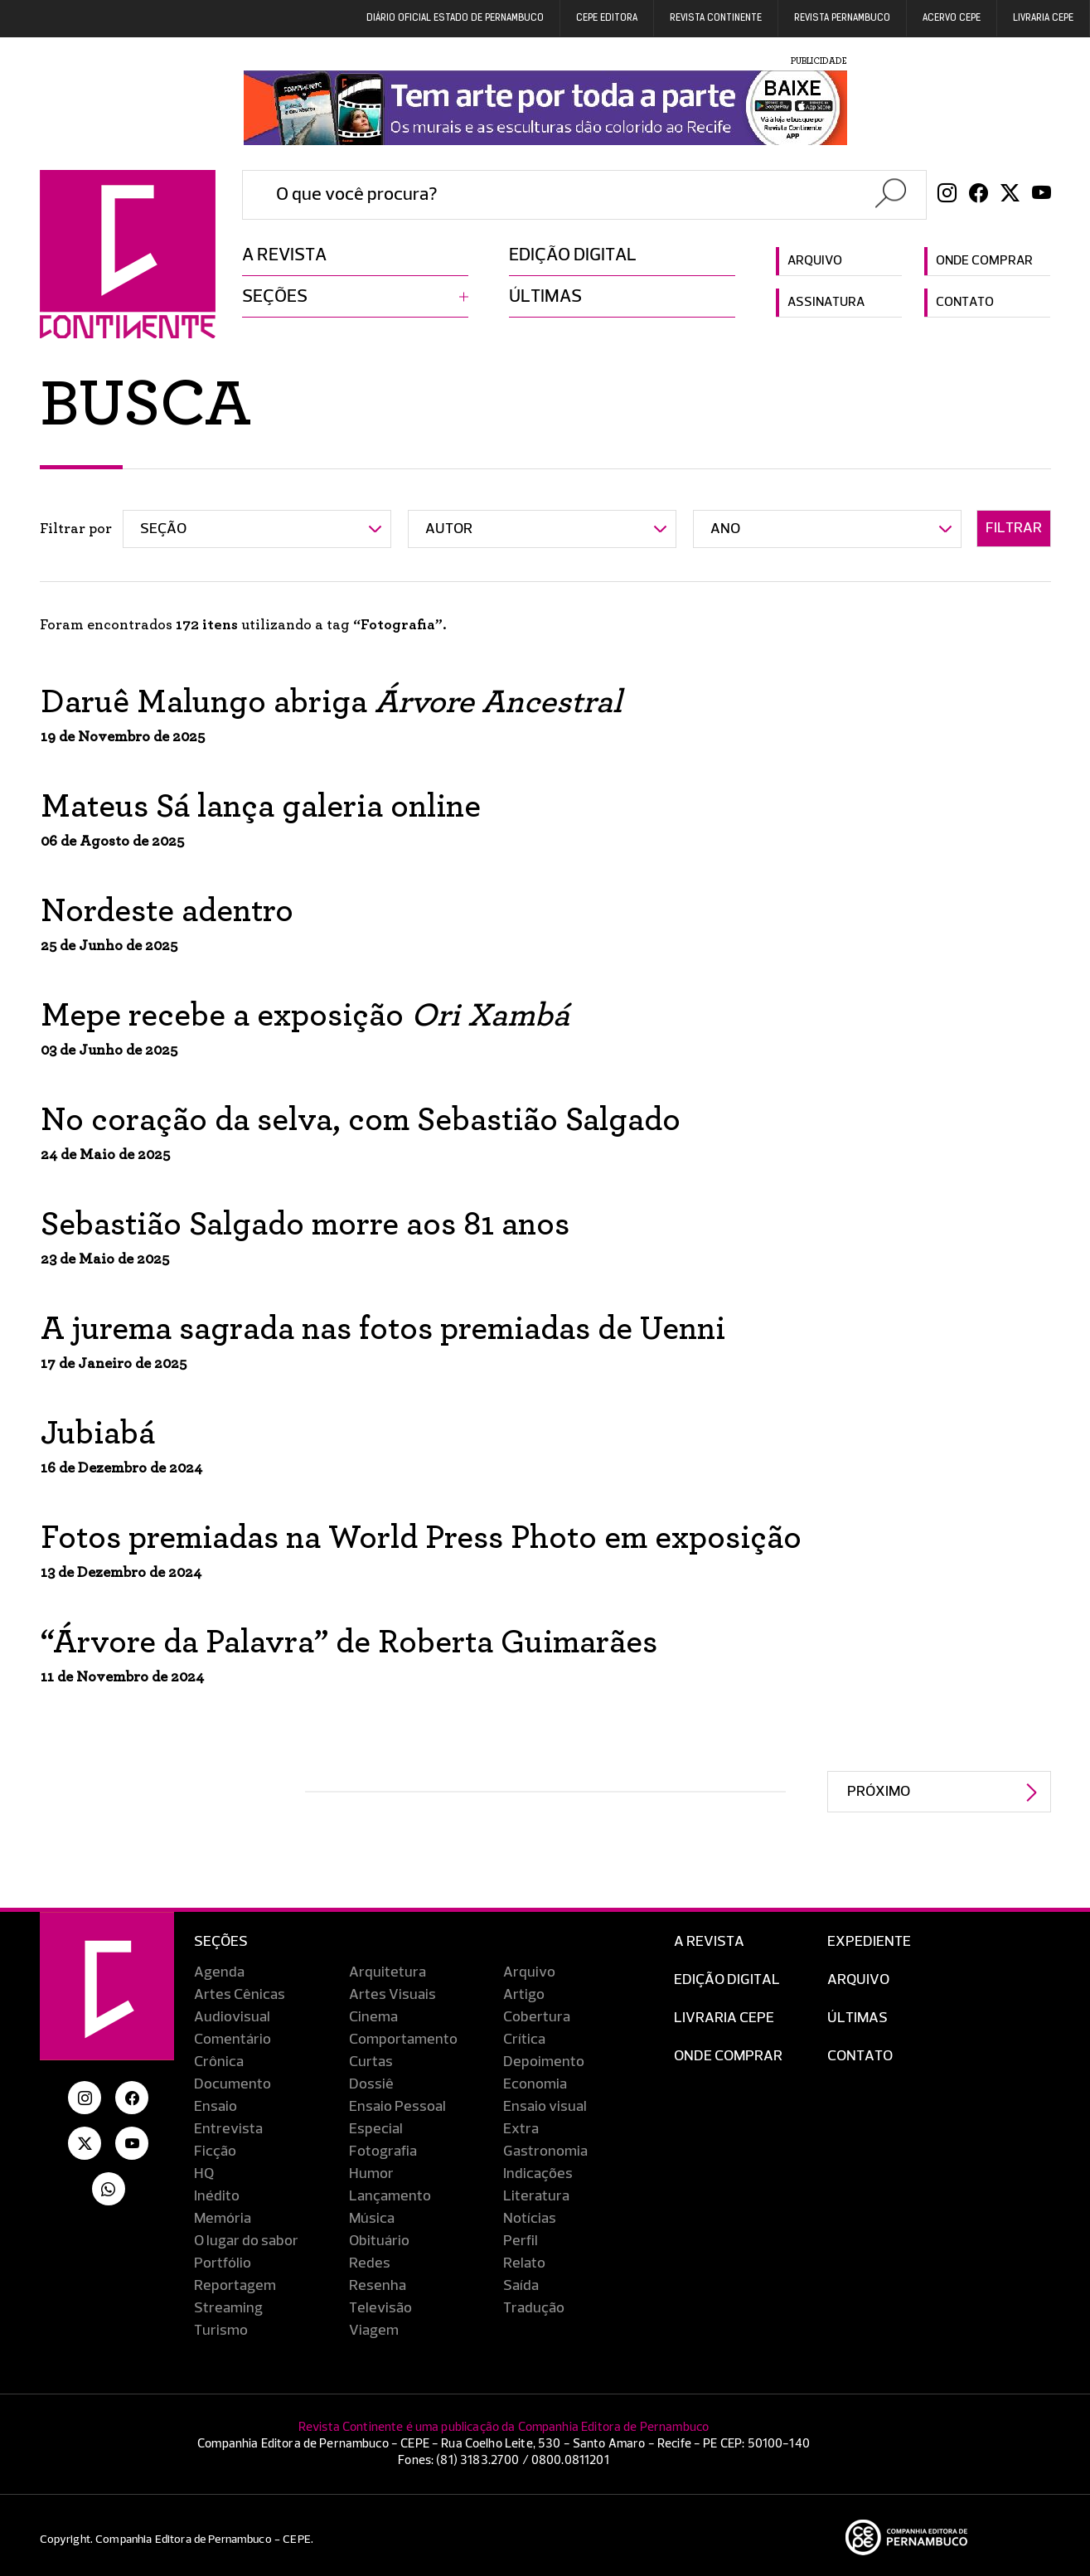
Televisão (380, 2308)
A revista (284, 255)
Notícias (529, 2218)
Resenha (377, 2285)
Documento (232, 2084)
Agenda (219, 1972)
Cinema (373, 2017)
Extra (521, 2129)
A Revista (709, 1941)
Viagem (374, 2330)
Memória (222, 2218)
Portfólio (222, 2263)
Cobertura (536, 2017)
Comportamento (403, 2039)
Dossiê (371, 2084)
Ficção (215, 2151)
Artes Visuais (392, 1994)
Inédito (217, 2196)
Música (372, 2218)
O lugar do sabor (246, 2241)
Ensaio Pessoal (397, 2106)
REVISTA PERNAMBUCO (842, 18)
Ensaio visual (545, 2106)
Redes (369, 2263)
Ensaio (215, 2106)
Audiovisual (232, 2017)
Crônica (219, 2061)
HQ (204, 2173)
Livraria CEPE (1043, 18)
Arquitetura (387, 1972)
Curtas (371, 2061)
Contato (965, 302)
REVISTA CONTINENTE (716, 18)
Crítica (524, 2039)
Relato (524, 2263)
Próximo (878, 1791)
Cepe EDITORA (606, 18)
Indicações (538, 2173)
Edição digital (573, 255)
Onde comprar (984, 261)
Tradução (533, 2308)
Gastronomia (545, 2151)
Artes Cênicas (239, 1994)
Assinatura (826, 302)
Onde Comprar (728, 2056)
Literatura (536, 2196)
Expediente (869, 1941)
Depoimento (543, 2061)
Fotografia (383, 2151)
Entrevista (228, 2129)
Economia (535, 2084)
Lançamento (390, 2196)
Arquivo (814, 261)
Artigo (524, 1994)
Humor (371, 2173)
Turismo (221, 2330)
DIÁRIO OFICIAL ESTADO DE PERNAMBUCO (455, 18)
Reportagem (235, 2285)
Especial (376, 2129)
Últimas (545, 297)
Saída (521, 2285)
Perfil (520, 2241)
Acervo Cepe (952, 18)
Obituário (379, 2241)
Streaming (228, 2308)
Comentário (232, 2039)
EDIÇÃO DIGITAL (727, 1979)
